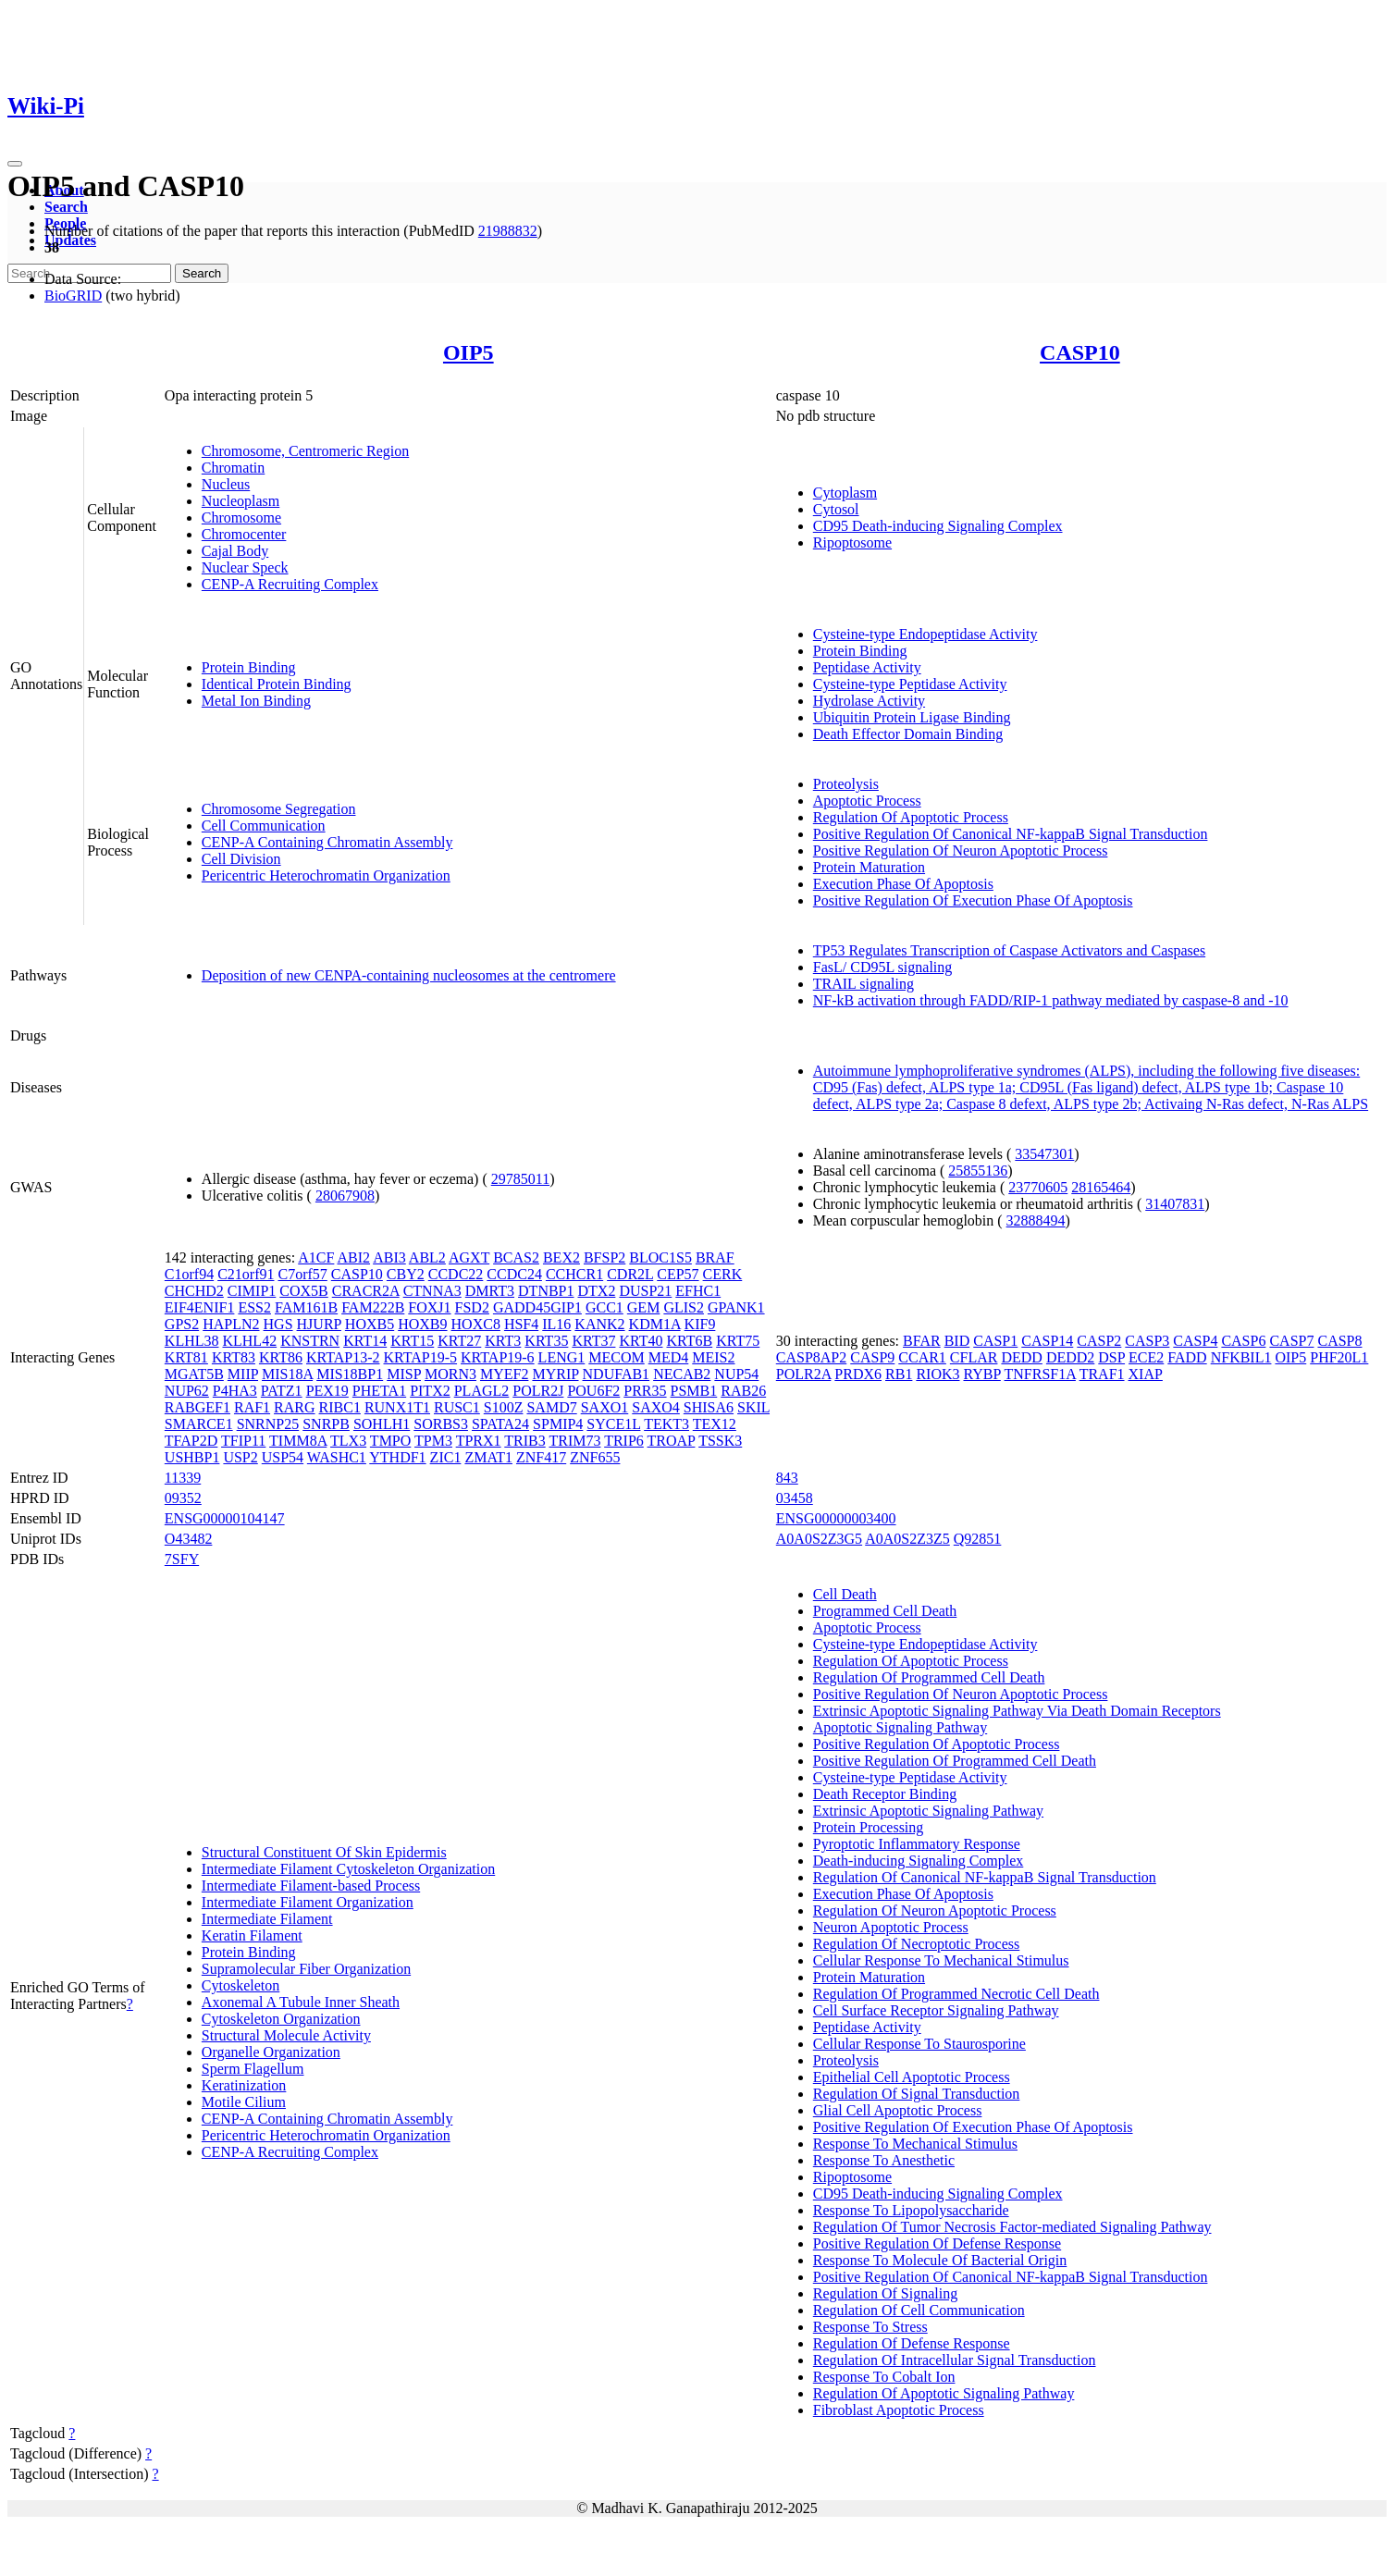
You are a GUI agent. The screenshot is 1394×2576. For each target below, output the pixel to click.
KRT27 (459, 1341)
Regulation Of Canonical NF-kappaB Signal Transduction (984, 1877)
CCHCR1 (574, 1274)
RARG (294, 1407)
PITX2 (430, 1391)
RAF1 (252, 1407)
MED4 (668, 1357)
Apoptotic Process (867, 800)
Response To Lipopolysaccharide (911, 2210)
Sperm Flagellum (253, 2069)
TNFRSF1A (1040, 1374)
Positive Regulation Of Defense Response (937, 2243)
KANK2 (599, 1324)
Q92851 (978, 1539)
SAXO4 (656, 1407)
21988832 (507, 231)
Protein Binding (249, 667)
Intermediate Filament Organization (307, 1902)
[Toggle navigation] (14, 163)
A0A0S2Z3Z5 (907, 1539)
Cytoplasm (845, 492)
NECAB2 (681, 1374)
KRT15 (412, 1341)
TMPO (390, 1440)
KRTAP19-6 (498, 1357)
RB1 (898, 1374)
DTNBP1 (546, 1291)
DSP (1111, 1357)
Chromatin (233, 467)
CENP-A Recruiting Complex (290, 584)
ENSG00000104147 (225, 1518)
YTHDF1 (397, 1457)
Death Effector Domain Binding (908, 734)
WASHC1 (336, 1457)
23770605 (1037, 1187)
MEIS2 (713, 1357)
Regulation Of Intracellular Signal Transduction (954, 2360)
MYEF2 (504, 1374)
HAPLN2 (231, 1324)
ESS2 (254, 1307)
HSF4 (521, 1324)
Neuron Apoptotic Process (890, 1927)
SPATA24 (500, 1424)
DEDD (1021, 1357)
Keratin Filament (252, 1935)
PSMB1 (694, 1391)
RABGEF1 (197, 1407)
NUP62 (187, 1391)
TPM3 (433, 1440)
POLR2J (537, 1391)
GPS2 (182, 1324)
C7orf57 (302, 1274)
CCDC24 (514, 1274)
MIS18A (287, 1374)
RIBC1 (340, 1407)
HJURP (319, 1324)
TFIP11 (243, 1440)
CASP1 (995, 1341)
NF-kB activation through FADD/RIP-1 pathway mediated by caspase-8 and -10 (1051, 1000)
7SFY (182, 1559)
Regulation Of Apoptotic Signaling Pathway (944, 2393)
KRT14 (365, 1341)
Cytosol (836, 509)
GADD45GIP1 (537, 1307)
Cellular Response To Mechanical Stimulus (941, 1960)
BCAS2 (516, 1257)
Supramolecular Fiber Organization (306, 1969)
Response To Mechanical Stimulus (915, 2143)
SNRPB (326, 1424)
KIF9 (700, 1324)
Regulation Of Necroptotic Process (916, 1944)
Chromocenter (244, 534)
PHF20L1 (1339, 1357)
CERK (723, 1274)
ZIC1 (446, 1457)
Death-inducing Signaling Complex (918, 1860)
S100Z (504, 1407)
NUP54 (736, 1374)
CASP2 (1099, 1341)
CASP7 (1291, 1341)
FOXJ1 (429, 1307)
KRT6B (689, 1341)
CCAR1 (922, 1357)
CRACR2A (366, 1291)
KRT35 (546, 1341)
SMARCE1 (199, 1424)
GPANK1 (736, 1307)
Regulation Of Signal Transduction (916, 2093)
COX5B (303, 1291)
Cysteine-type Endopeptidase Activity (925, 634)
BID (957, 1341)
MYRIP (555, 1374)
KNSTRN (309, 1341)
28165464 (1100, 1187)
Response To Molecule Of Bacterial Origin (940, 2260)
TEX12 (714, 1424)
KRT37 (593, 1341)
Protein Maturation (869, 867)
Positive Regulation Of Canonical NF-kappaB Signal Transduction (1010, 834)
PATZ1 (281, 1391)
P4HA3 (235, 1391)
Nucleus (226, 484)
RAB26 (743, 1391)
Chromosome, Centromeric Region (305, 451)
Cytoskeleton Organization (281, 2019)
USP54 (282, 1457)
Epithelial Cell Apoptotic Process (911, 2077)
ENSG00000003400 (836, 1518)
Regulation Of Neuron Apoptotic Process (934, 1910)
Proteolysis (846, 784)
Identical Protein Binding (277, 684)
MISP (404, 1374)
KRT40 (640, 1341)
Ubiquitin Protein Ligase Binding (912, 717)
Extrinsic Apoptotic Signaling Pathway (928, 1810)
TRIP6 (624, 1440)
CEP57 (677, 1274)
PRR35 (644, 1391)
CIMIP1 (252, 1291)
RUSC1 (457, 1407)
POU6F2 (593, 1391)
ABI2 (353, 1257)
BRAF (715, 1257)
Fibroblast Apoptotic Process (898, 2410)
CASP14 (1047, 1341)
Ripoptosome (852, 542)
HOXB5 (369, 1324)
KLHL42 (249, 1341)
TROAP (672, 1440)
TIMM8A (298, 1440)
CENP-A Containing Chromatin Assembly (327, 842)
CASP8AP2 (811, 1357)
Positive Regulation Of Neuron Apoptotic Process (960, 850)
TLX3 (348, 1440)
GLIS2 (683, 1307)
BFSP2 (604, 1257)
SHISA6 (709, 1407)
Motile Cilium (244, 2102)
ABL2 (427, 1257)
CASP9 (872, 1357)
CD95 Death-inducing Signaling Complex (938, 526)
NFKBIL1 (1241, 1357)
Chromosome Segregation (279, 809)
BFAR (922, 1341)
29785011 (520, 1179)
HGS (278, 1324)
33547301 (1044, 1154)
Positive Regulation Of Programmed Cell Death (954, 1761)
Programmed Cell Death (885, 1611)
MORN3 (450, 1374)
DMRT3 (489, 1291)
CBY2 (406, 1274)
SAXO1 (605, 1407)
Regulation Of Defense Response (911, 2343)
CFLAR (974, 1357)
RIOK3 (937, 1374)
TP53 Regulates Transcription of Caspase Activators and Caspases (1009, 950)
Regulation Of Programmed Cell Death (929, 1677)
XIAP (1146, 1374)
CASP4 (1195, 1341)
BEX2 (561, 1257)
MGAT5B (194, 1374)
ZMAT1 (488, 1457)
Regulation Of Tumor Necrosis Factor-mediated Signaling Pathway (1012, 2227)
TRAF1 (1102, 1374)
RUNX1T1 (397, 1407)
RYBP (981, 1374)
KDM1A (655, 1324)
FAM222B (372, 1307)
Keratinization (244, 2085)
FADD (1186, 1357)
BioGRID (73, 295)
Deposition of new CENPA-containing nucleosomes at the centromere (409, 975)
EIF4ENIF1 (200, 1307)
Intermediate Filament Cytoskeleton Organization (348, 1869)
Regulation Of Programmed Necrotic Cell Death (956, 1994)
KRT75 (737, 1341)
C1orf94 (189, 1274)
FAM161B (306, 1307)
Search (66, 207)
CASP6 (1243, 1341)
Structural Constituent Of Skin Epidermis (324, 1852)
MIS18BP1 (349, 1374)
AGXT (469, 1257)
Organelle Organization (271, 2052)
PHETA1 (379, 1391)
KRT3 (503, 1341)
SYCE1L (613, 1424)
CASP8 (1339, 1341)
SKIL (753, 1407)
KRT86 (280, 1357)
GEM (643, 1307)
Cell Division (241, 859)
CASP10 (1080, 352)
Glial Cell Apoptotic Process (897, 2110)
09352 (183, 1498)
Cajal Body (235, 551)
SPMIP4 (558, 1424)
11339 (183, 1477)
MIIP (243, 1374)
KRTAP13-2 (343, 1357)
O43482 (189, 1539)
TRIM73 (574, 1440)
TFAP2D (191, 1440)
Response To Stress (870, 2327)
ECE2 (1146, 1357)
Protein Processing (868, 1827)
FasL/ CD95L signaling (883, 967)
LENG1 (562, 1357)
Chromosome (241, 517)
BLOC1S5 (660, 1257)
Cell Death (845, 1594)
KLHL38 (192, 1341)
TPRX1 (478, 1440)
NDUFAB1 (616, 1374)
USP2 (240, 1457)
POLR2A (804, 1374)
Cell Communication (264, 825)
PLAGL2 (482, 1391)
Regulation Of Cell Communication (919, 2310)
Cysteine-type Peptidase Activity (910, 684)
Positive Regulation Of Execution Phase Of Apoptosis (973, 900)
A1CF (316, 1257)
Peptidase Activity (867, 667)
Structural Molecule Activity (286, 2035)
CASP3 (1147, 1341)
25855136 (977, 1170)
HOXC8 (475, 1324)
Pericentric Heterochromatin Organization (326, 875)
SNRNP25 (268, 1424)
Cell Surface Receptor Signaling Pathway (936, 2010)
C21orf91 (245, 1274)
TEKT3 (666, 1424)
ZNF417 (541, 1457)
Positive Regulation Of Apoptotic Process (936, 1744)
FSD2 (472, 1307)
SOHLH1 (381, 1424)
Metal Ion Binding (256, 701)
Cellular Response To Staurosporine (919, 2044)
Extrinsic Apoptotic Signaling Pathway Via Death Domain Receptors (1017, 1711)
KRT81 (186, 1357)
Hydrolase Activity (869, 701)
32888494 (1036, 1220)
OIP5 (468, 352)
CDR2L (630, 1274)
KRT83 (233, 1357)
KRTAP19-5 (421, 1357)
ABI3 (389, 1257)
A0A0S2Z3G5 (819, 1539)
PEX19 (327, 1391)
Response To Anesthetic (884, 2160)
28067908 (345, 1195)
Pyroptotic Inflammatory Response (916, 1844)
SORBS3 (440, 1424)
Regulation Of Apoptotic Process (910, 817)
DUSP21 (645, 1291)
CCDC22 (456, 1274)
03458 (794, 1498)
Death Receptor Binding (885, 1794)
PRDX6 (858, 1374)
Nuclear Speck (245, 567)
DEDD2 (1070, 1357)
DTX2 (597, 1291)
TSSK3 (720, 1440)
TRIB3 (524, 1440)
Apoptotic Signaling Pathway (900, 1727)
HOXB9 (422, 1324)
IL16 (556, 1324)
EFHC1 (698, 1291)
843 (787, 1477)
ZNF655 (595, 1457)
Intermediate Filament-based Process (311, 1885)
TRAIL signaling (863, 984)
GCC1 (604, 1307)
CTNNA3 (432, 1291)
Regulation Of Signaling (885, 2293)
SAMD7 (551, 1407)
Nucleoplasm (240, 501)
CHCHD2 (194, 1291)
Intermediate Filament (267, 1919)
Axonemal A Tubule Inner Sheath (301, 2002)
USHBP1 (192, 1457)
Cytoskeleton (240, 1985)
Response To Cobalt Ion (884, 2377)
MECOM (616, 1357)
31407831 (1174, 1204)
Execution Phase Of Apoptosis (903, 884)
